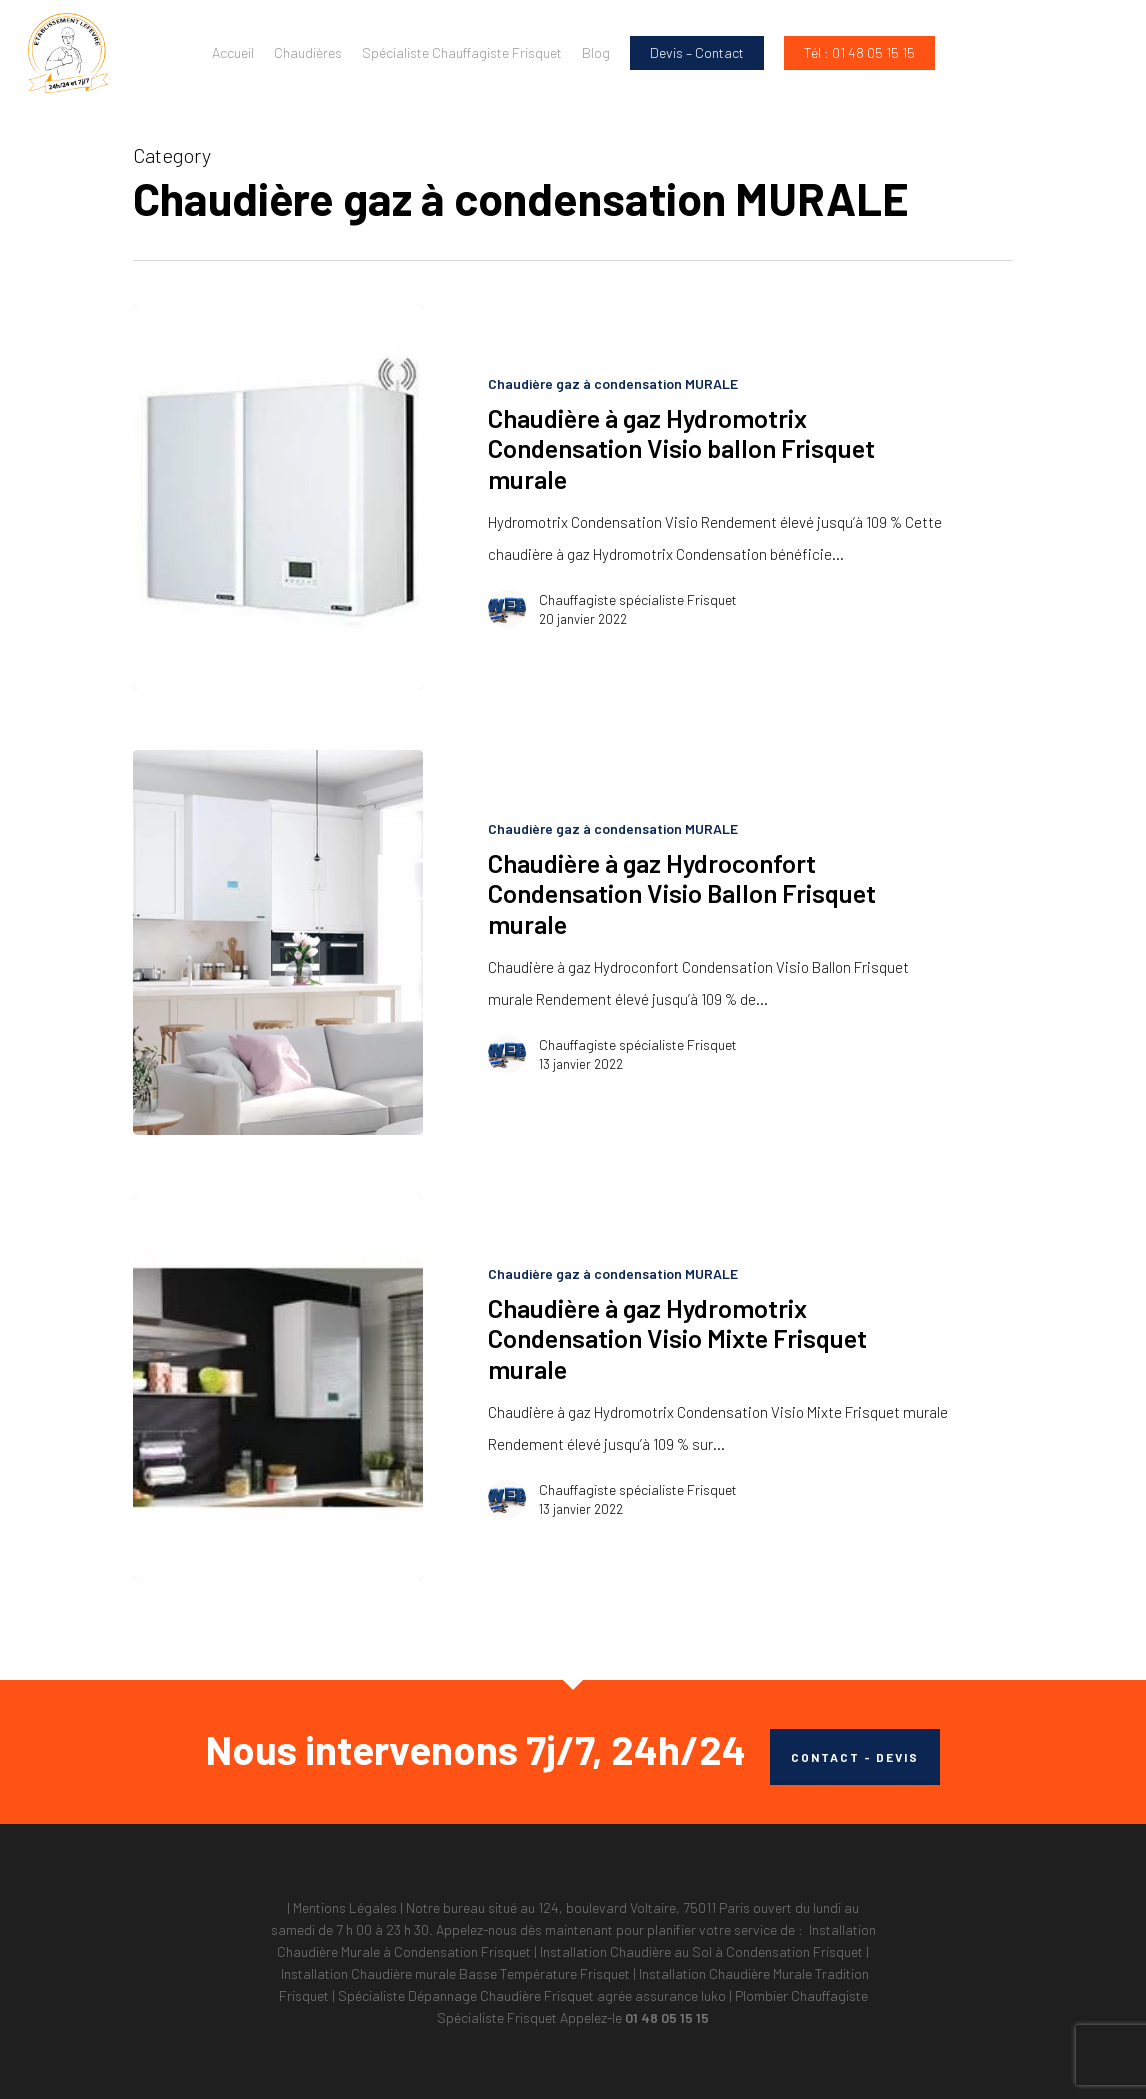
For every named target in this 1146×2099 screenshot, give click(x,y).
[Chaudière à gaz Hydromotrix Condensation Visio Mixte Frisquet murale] (278, 1387)
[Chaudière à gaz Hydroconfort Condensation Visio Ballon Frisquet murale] (278, 942)
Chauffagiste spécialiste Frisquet (638, 599)
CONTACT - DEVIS (855, 1757)
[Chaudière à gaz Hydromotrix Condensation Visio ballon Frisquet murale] (278, 497)
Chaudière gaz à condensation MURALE (613, 383)
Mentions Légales (345, 1907)
